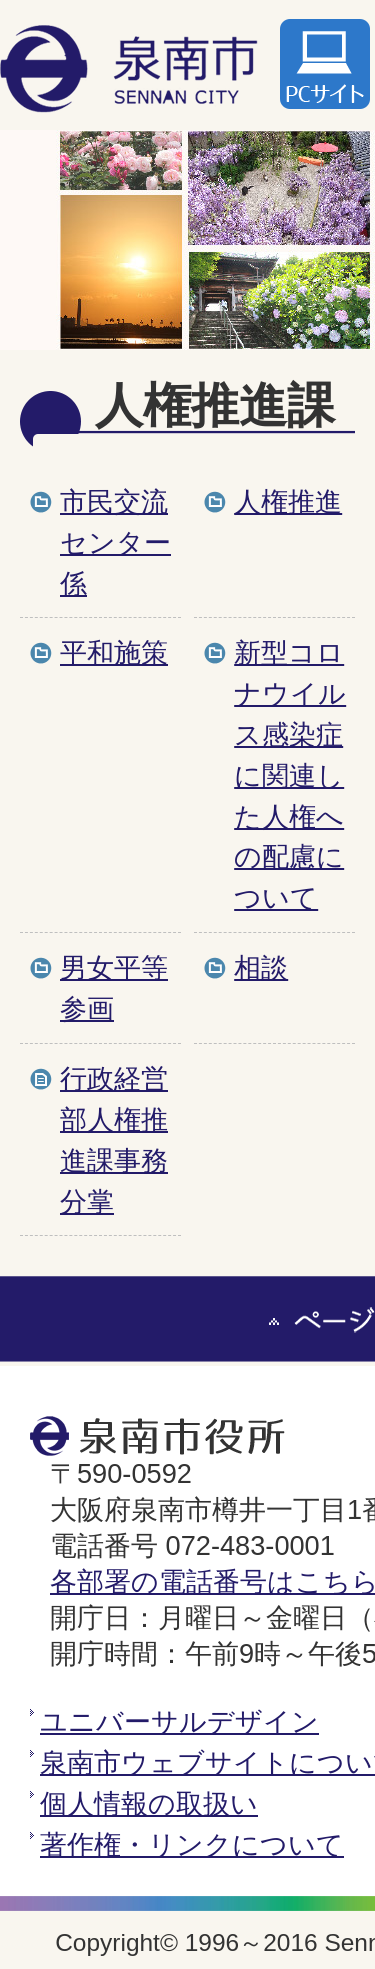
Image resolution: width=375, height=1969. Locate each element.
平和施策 (114, 652)
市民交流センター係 (115, 542)
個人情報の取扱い (149, 1803)
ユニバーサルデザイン (179, 1721)
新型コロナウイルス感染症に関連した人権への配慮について (290, 775)
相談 (261, 967)
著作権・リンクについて (192, 1844)
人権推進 (288, 501)
